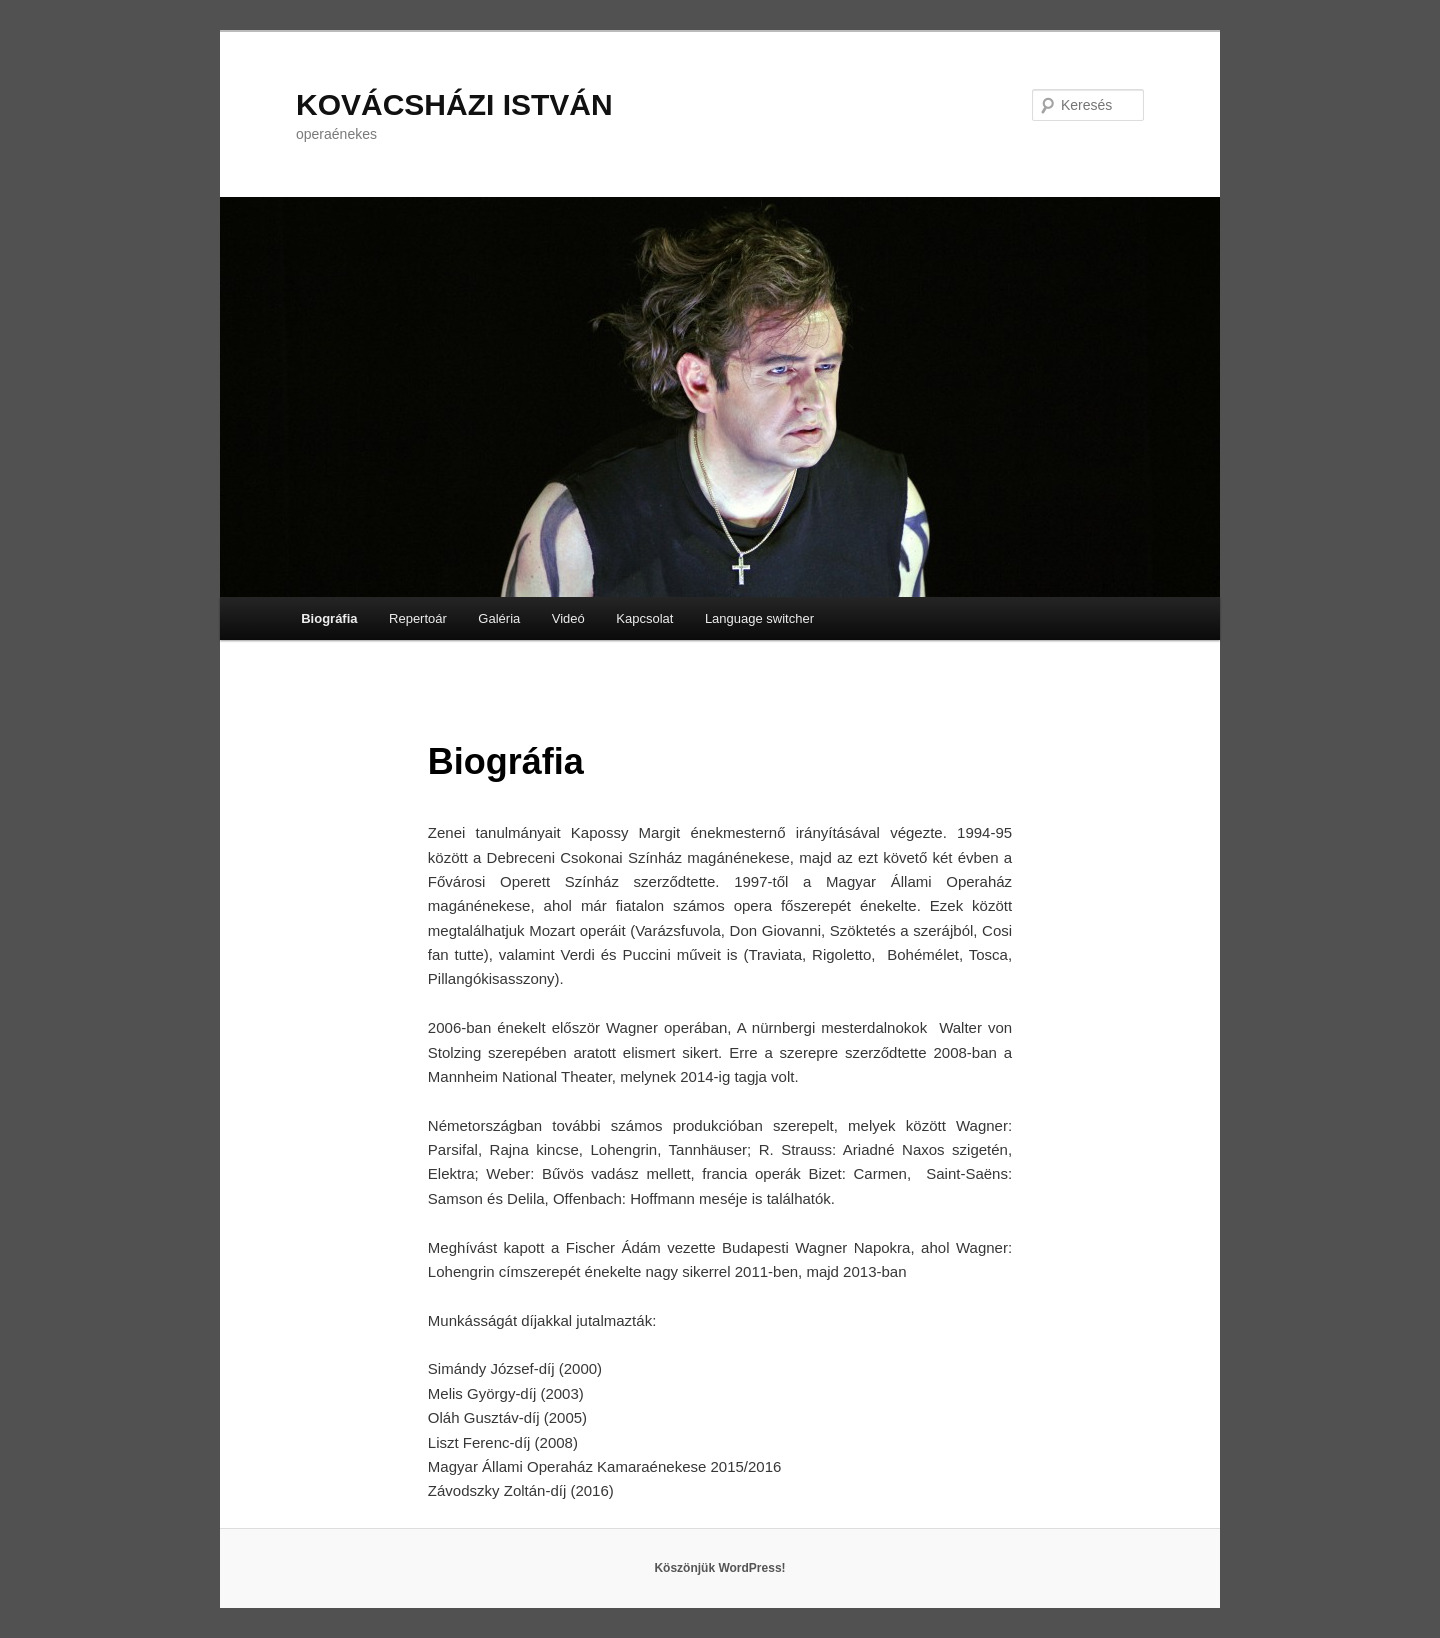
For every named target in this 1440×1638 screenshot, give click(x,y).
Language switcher (759, 618)
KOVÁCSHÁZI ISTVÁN (454, 104)
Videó (568, 618)
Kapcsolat (644, 618)
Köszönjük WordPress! (719, 1568)
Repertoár (418, 618)
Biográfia (329, 618)
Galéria (499, 618)
